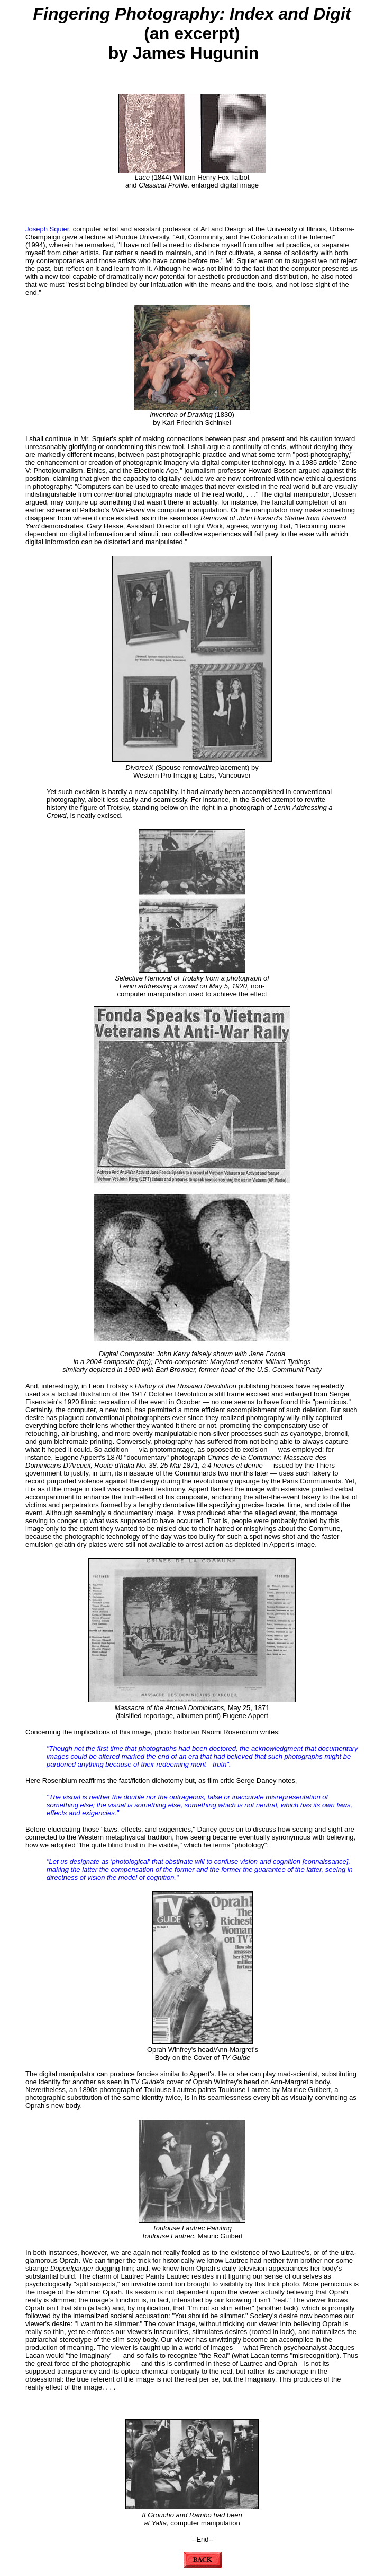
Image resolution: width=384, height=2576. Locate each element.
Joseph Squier (47, 229)
